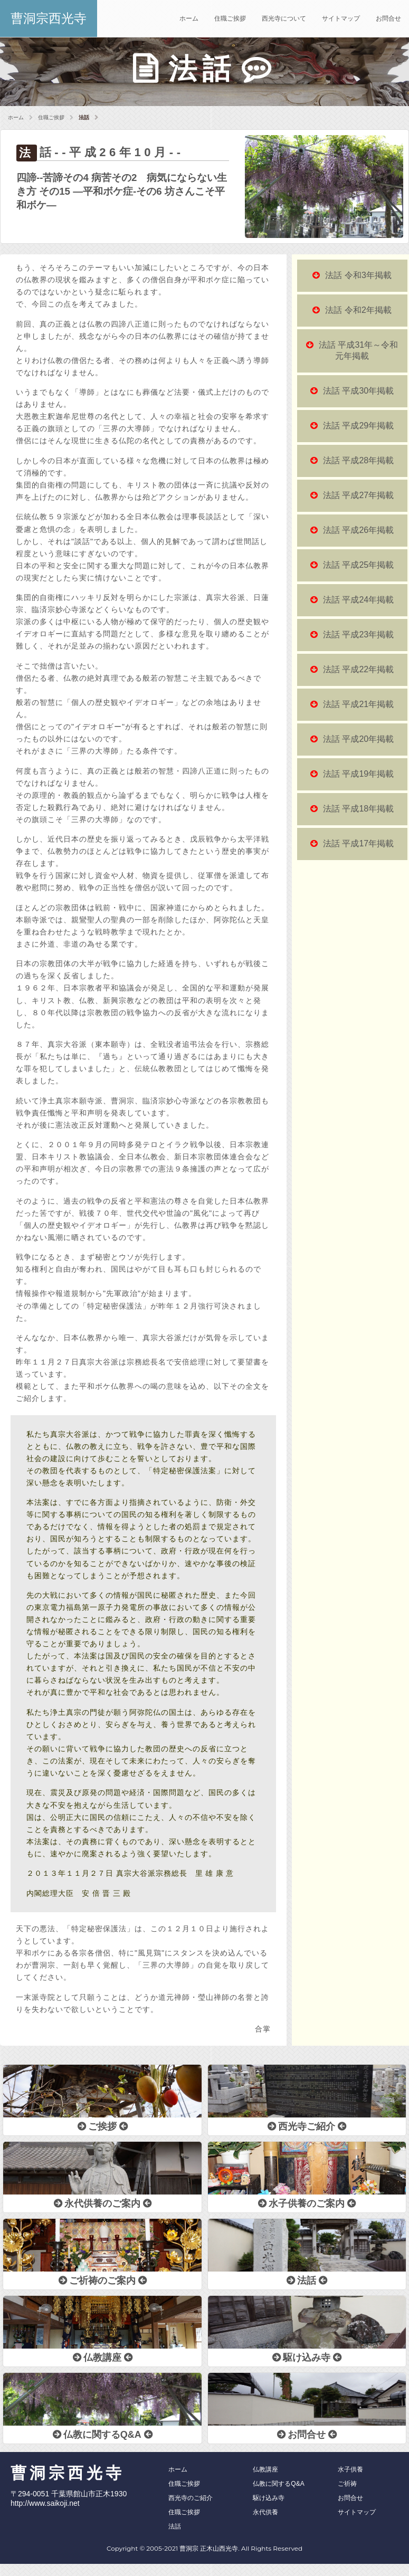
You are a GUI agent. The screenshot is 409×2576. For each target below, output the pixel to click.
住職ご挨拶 (230, 18)
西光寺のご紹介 (190, 2498)
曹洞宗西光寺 (49, 18)
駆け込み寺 (268, 2498)
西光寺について (284, 18)
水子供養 (350, 2469)
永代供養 (265, 2512)
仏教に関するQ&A (278, 2483)
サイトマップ (341, 18)
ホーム (188, 18)
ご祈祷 (347, 2483)
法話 (174, 2526)
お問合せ (388, 18)
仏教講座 (265, 2469)
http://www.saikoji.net (45, 2503)
